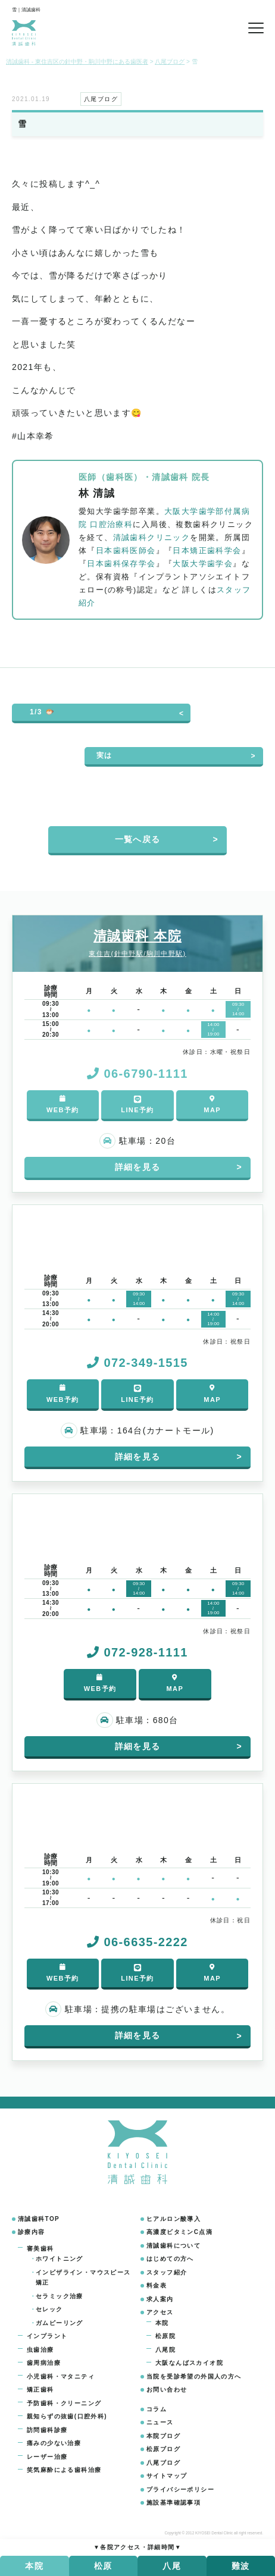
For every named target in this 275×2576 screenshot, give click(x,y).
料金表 (156, 2285)
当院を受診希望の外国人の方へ (194, 2376)
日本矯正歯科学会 (207, 551)
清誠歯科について (173, 2245)
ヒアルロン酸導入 (173, 2219)
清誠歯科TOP (39, 2219)
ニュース (160, 2422)
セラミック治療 (59, 2296)
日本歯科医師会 (126, 551)
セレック (49, 2309)
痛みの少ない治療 (54, 2443)
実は (104, 755)
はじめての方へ (170, 2258)
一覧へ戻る (138, 839)
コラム (156, 2409)
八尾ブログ (163, 2462)
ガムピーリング (59, 2323)
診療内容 (31, 2232)
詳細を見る (138, 1167)
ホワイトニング (59, 2258)
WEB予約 (62, 1104)
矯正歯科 (40, 2389)
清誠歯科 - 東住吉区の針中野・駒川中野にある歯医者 (77, 61)
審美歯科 (40, 2248)
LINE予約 (137, 1104)
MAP (212, 1104)
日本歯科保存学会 (121, 564)
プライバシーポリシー (180, 2489)
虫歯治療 (40, 2349)
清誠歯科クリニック (151, 538)
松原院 (165, 2336)
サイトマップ (166, 2476)
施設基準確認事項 (173, 2502)
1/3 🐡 (42, 712)
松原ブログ (163, 2449)
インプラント (47, 2336)
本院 (162, 2323)
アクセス (160, 2312)
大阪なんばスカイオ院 (189, 2362)
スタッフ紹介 (166, 2272)
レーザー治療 (47, 2456)
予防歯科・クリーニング (64, 2403)
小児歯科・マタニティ (61, 2376)
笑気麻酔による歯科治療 (64, 2470)
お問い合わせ (166, 2389)
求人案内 (160, 2299)
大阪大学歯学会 (203, 564)
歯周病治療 (44, 2362)
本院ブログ (163, 2436)
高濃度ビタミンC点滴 (179, 2232)
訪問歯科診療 (47, 2430)
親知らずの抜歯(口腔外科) (67, 2416)
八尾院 (165, 2349)
